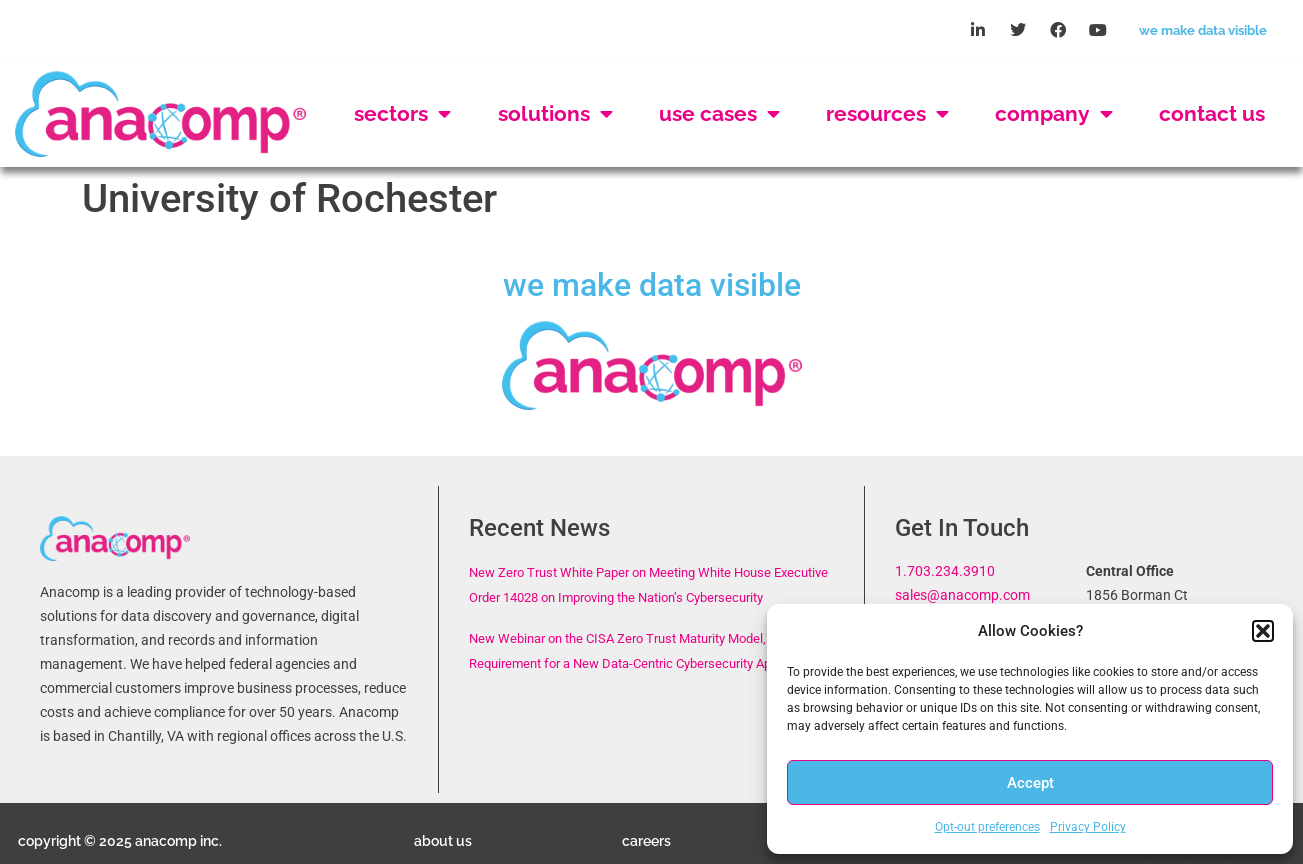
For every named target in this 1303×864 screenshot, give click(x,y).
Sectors (402, 114)
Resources (887, 114)
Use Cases (719, 114)
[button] (1263, 631)
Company (1054, 114)
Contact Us (1212, 113)
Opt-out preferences (987, 827)
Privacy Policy (1088, 827)
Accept (1030, 783)
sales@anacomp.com (962, 595)
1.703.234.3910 (945, 571)
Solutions (555, 114)
